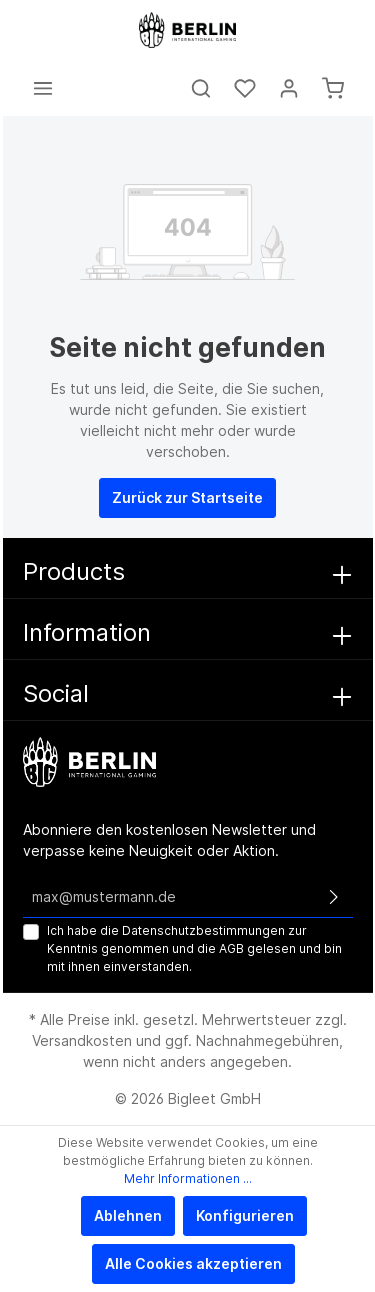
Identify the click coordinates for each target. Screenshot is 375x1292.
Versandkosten (82, 1040)
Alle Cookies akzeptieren (193, 1263)
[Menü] (43, 88)
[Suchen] (201, 88)
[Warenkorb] (333, 88)
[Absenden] (334, 897)
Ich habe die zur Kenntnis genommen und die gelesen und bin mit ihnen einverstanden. (194, 948)
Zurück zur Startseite (187, 497)
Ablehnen (128, 1215)
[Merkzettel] (245, 88)
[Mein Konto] (289, 88)
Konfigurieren (245, 1215)
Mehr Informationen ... (188, 1178)
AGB (231, 948)
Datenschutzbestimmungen (203, 930)
